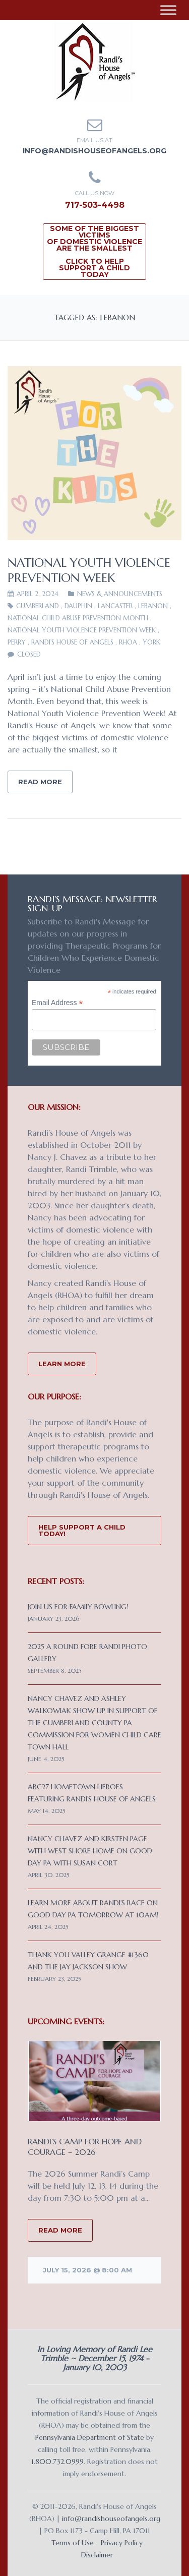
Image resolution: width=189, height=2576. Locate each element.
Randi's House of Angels (72, 642)
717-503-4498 (94, 205)
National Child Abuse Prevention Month (78, 618)
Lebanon (153, 606)
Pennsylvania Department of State (89, 2437)
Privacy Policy (122, 2542)
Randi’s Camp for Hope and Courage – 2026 (85, 2146)
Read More (40, 782)
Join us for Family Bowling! (78, 1606)
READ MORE (60, 2230)
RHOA (128, 642)
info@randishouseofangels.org (94, 150)
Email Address (57, 1003)
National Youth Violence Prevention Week (89, 570)
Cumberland (37, 606)
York (151, 642)
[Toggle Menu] (168, 10)
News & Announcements (119, 594)
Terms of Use (72, 2542)
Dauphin (78, 606)
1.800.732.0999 (57, 2461)
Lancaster (115, 606)
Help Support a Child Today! (81, 1530)
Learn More (62, 1364)
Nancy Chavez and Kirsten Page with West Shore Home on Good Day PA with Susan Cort (90, 1850)
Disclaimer (97, 2554)
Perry (17, 642)
